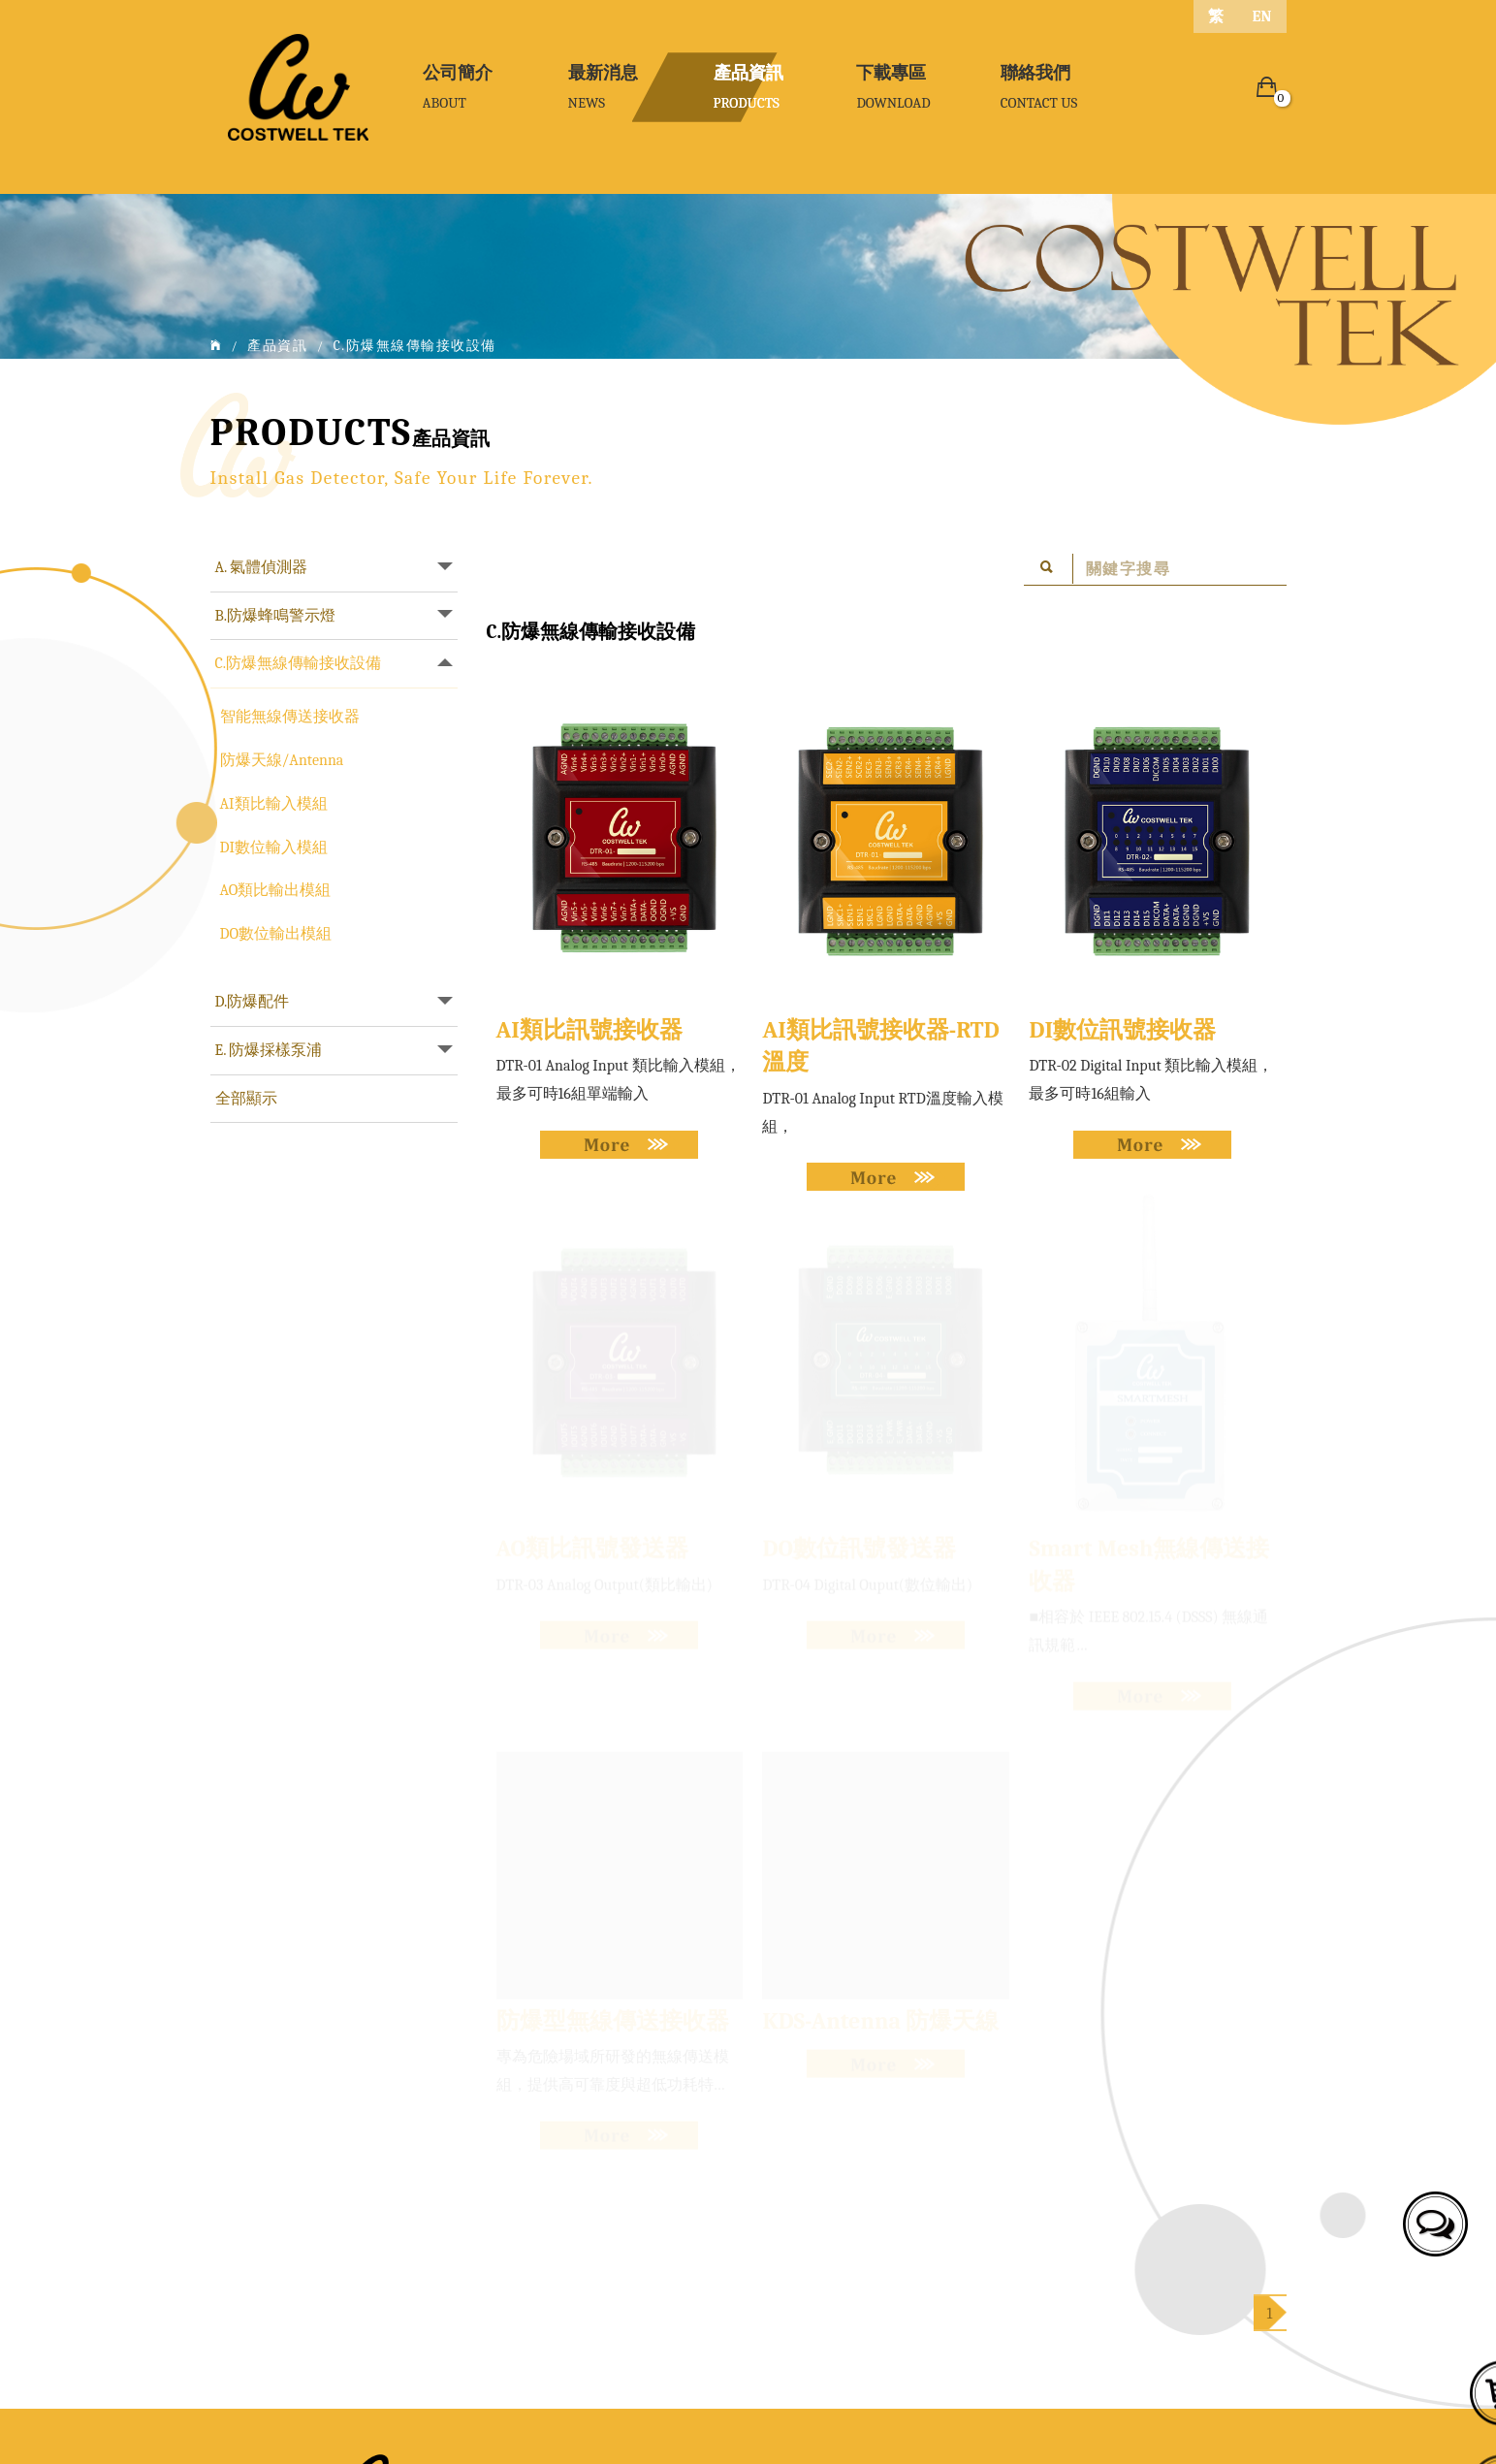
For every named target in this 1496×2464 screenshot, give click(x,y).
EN (1262, 16)
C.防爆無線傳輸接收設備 (298, 663)
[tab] (334, 568)
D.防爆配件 (252, 1001)
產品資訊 (277, 345)
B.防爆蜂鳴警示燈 (275, 615)
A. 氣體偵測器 (261, 567)
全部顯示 (246, 1098)
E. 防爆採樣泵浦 (269, 1050)
